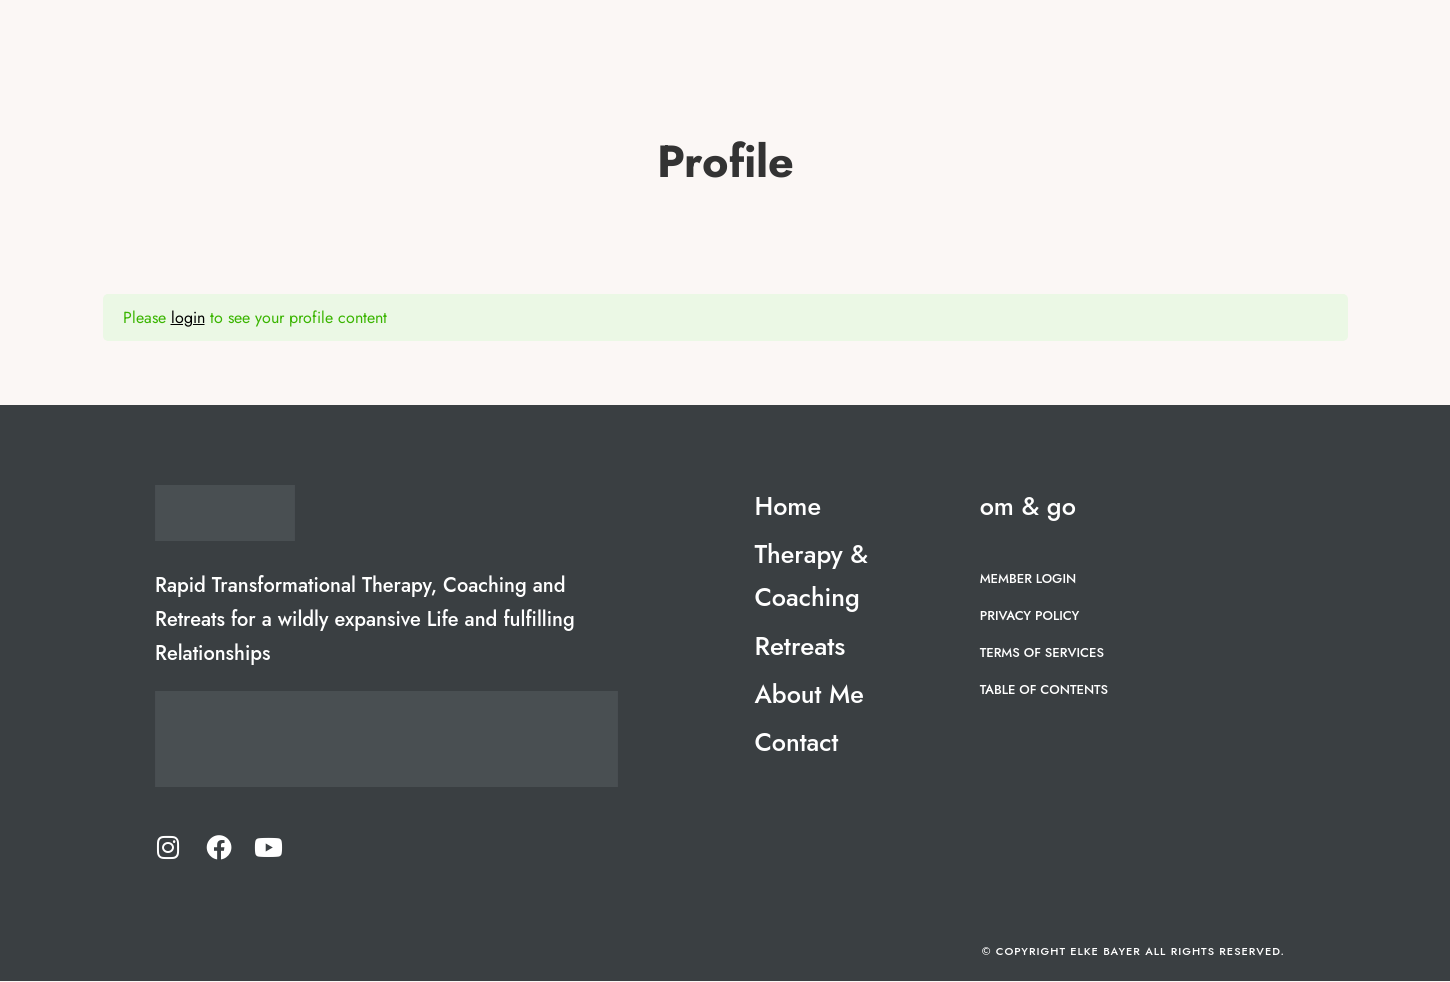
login (188, 317)
